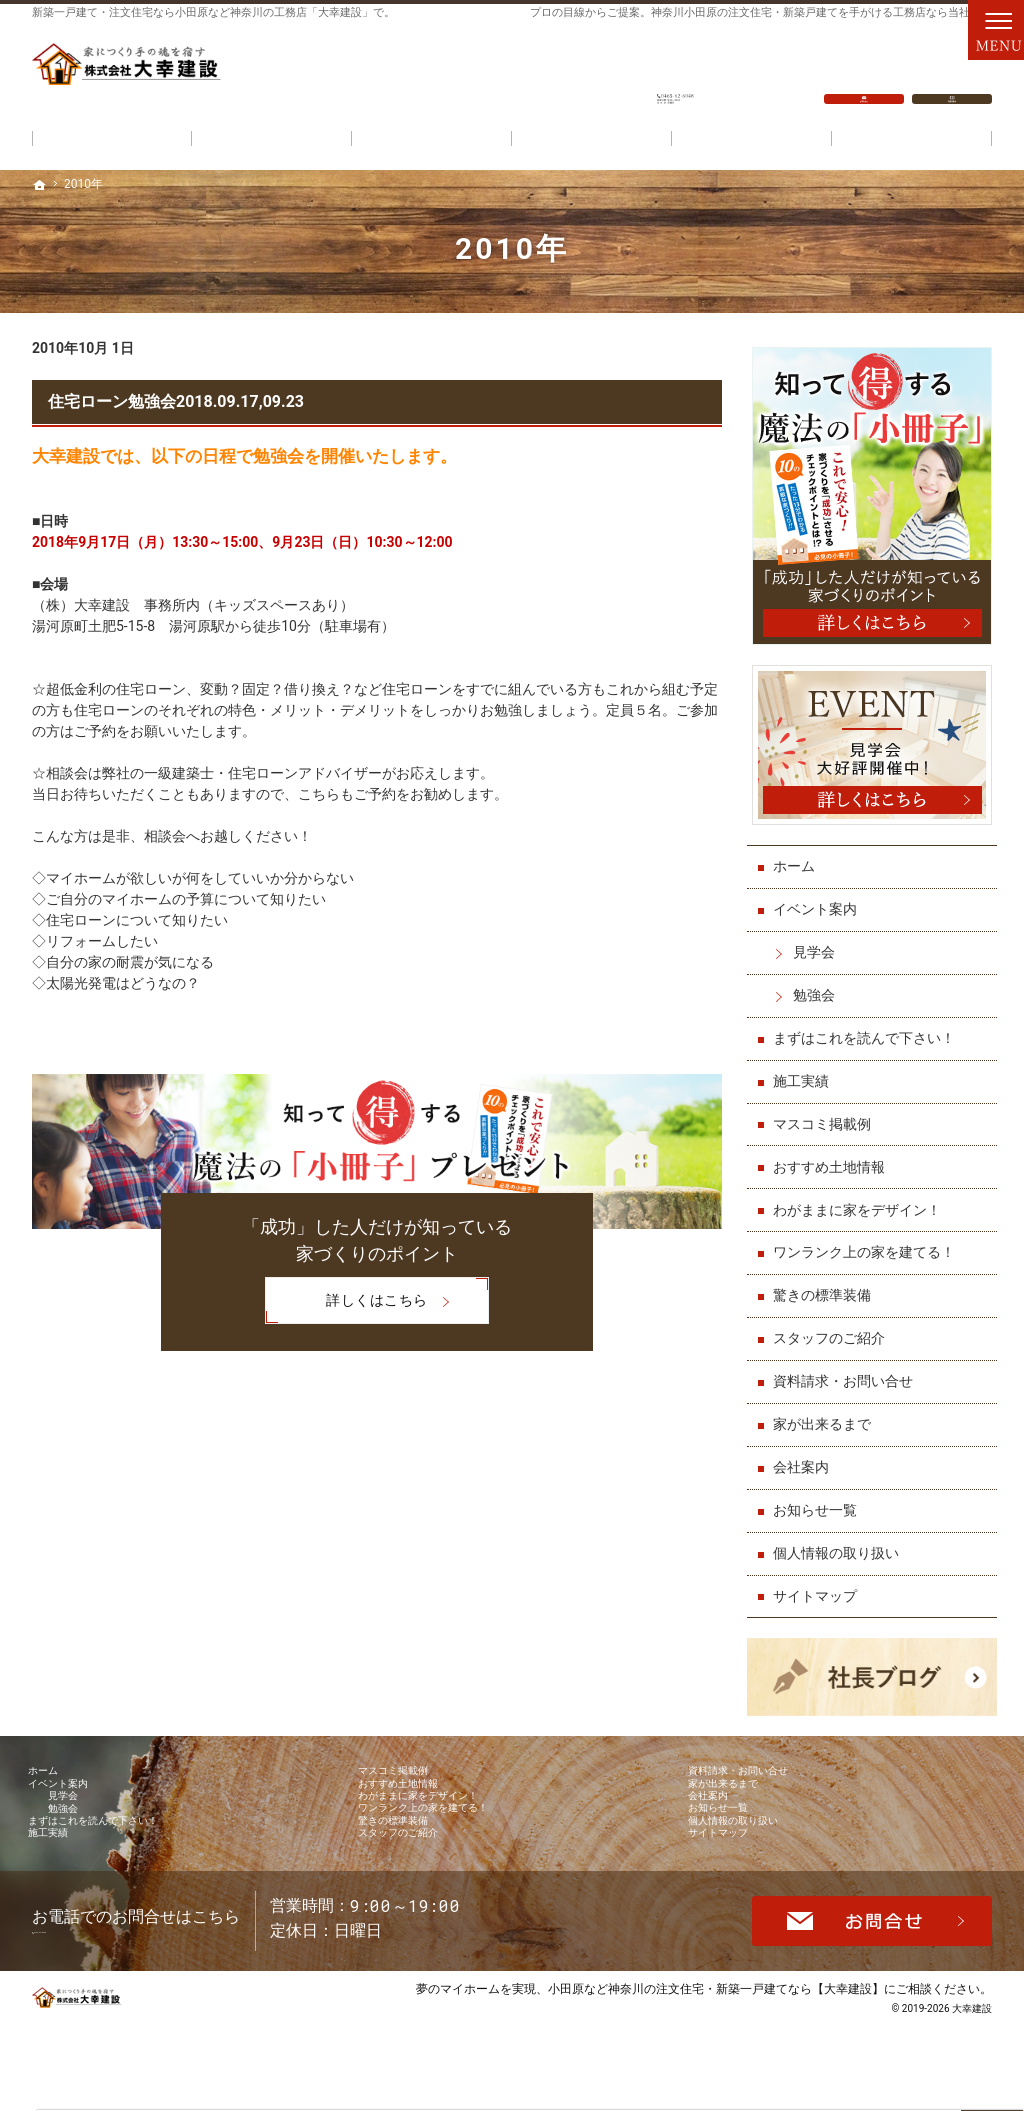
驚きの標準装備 (827, 1286)
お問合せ (864, 71)
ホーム (799, 857)
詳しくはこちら (346, 1303)
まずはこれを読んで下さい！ (869, 1028)
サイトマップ (820, 1586)
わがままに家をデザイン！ (862, 1200)
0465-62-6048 (676, 71)
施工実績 (806, 1071)
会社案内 (806, 1457)
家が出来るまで (827, 1415)
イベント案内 (820, 900)
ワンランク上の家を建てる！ (869, 1243)
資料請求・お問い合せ (848, 1372)
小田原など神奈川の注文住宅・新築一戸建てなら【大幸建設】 (716, 2065)
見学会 (819, 943)
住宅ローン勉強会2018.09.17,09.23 (176, 401)
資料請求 (952, 71)
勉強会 (819, 985)
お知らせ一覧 (820, 1500)
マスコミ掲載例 (827, 1114)
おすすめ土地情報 (834, 1157)
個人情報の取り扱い (841, 1543)
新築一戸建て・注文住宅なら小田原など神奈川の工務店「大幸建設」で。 (213, 12)
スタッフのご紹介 (834, 1329)
